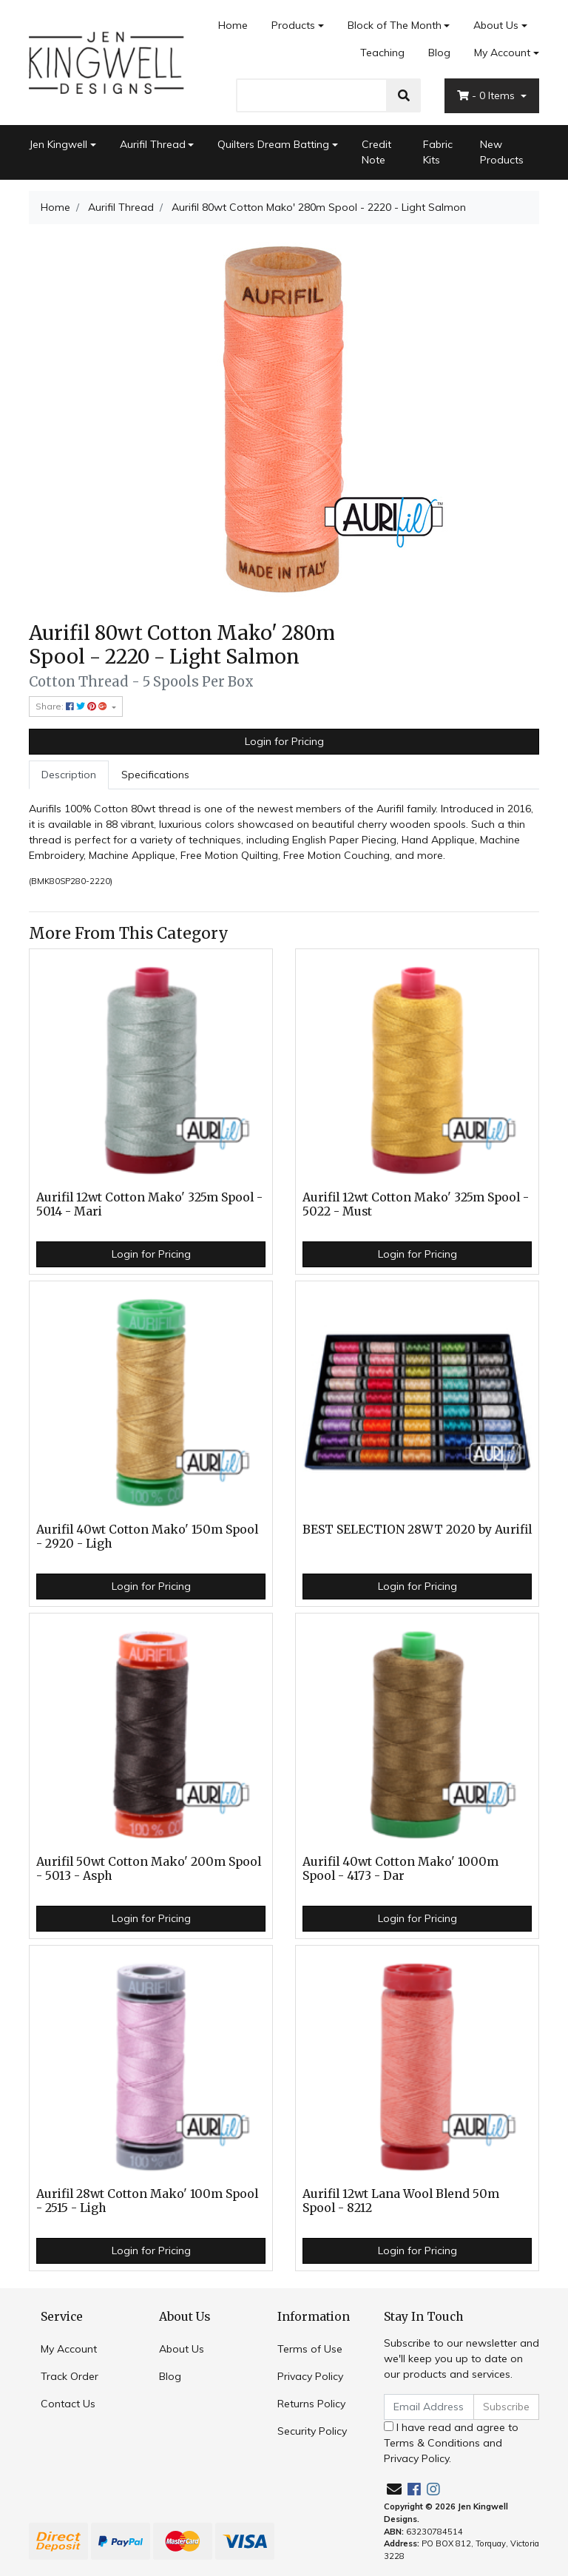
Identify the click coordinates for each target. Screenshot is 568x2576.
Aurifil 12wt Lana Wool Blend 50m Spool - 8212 (400, 2201)
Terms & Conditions (432, 2442)
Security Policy (312, 2431)
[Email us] (394, 2489)
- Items (487, 95)
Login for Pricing (284, 741)
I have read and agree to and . (451, 2443)
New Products (502, 152)
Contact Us (68, 2403)
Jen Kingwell (58, 144)
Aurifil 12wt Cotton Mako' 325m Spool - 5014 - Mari (149, 1204)
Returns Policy (311, 2403)
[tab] (69, 775)
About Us (495, 25)
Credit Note (376, 152)
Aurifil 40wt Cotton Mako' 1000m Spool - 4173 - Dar (400, 1869)
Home (233, 25)
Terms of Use (309, 2349)
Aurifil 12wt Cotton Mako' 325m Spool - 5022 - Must (415, 1204)
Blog (439, 52)
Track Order (69, 2376)
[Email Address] (429, 2407)
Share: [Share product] (72, 706)
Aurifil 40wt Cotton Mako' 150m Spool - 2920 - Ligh (147, 1537)
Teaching (382, 52)
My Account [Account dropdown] (502, 52)
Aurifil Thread (153, 144)
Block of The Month (395, 25)
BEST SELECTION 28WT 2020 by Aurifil (417, 1530)
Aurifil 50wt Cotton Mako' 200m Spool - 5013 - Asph (148, 1869)
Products (293, 25)
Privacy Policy (310, 2376)
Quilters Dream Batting (273, 144)
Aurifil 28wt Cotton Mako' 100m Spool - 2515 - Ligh (147, 2201)
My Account (69, 2349)
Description (68, 774)
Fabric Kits (438, 152)
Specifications (155, 774)
